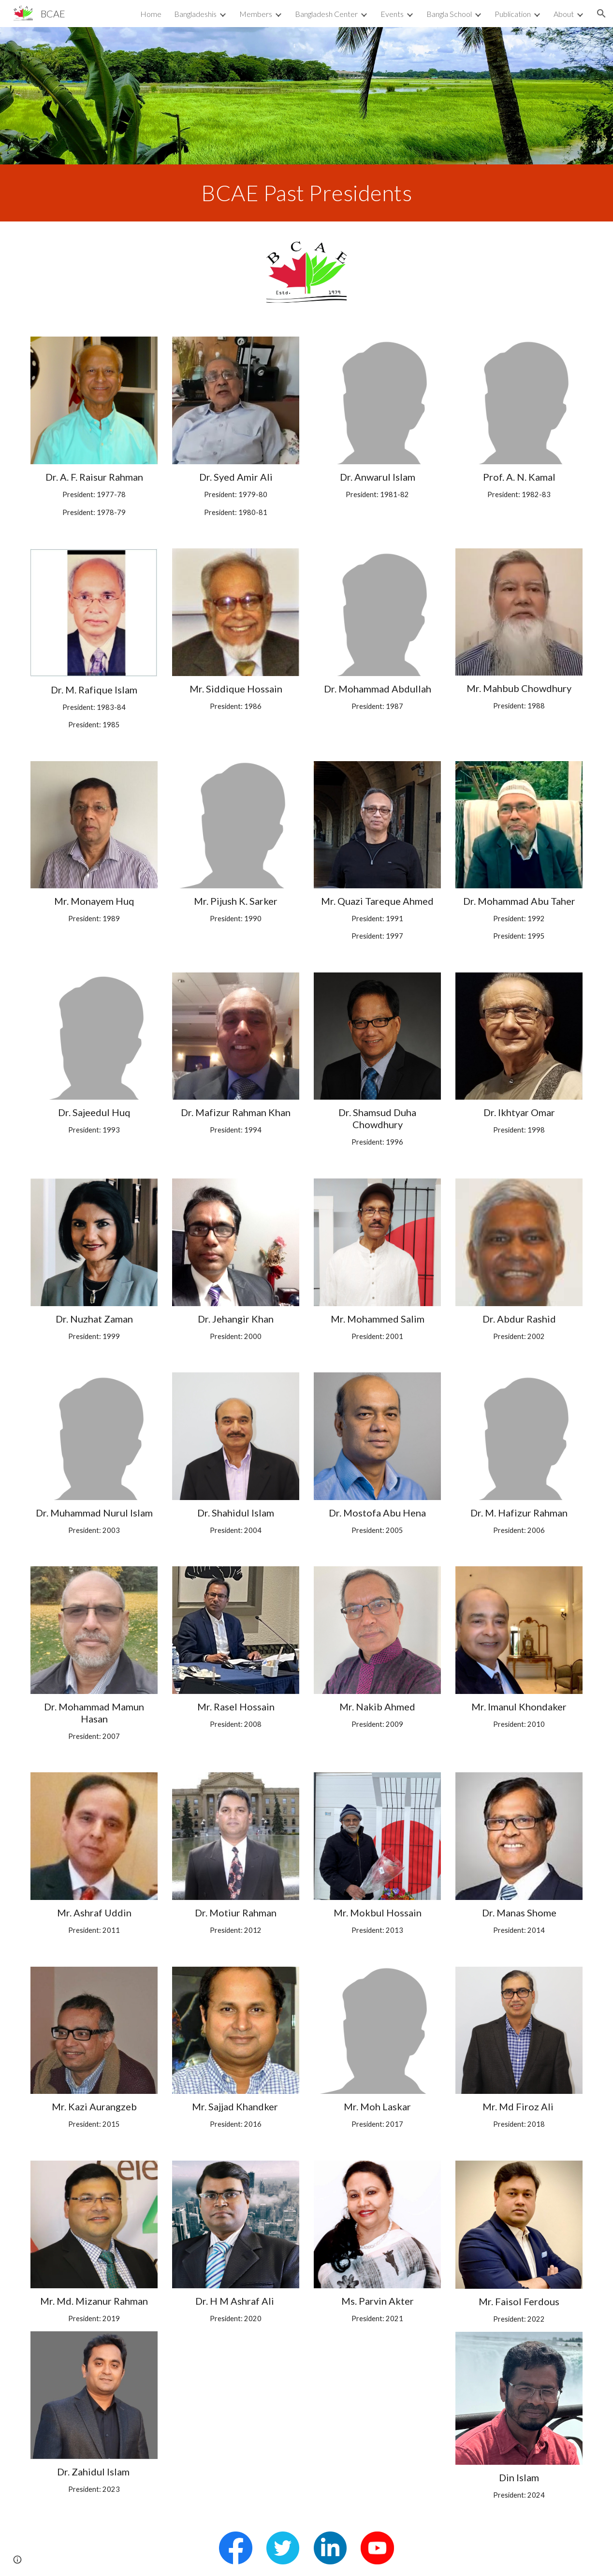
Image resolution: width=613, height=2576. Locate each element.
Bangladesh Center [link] (326, 13)
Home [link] (150, 13)
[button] (601, 13)
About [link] (564, 13)
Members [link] (255, 13)
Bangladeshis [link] (195, 13)
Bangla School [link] (449, 13)
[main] (306, 193)
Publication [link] (513, 13)
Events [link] (392, 13)
